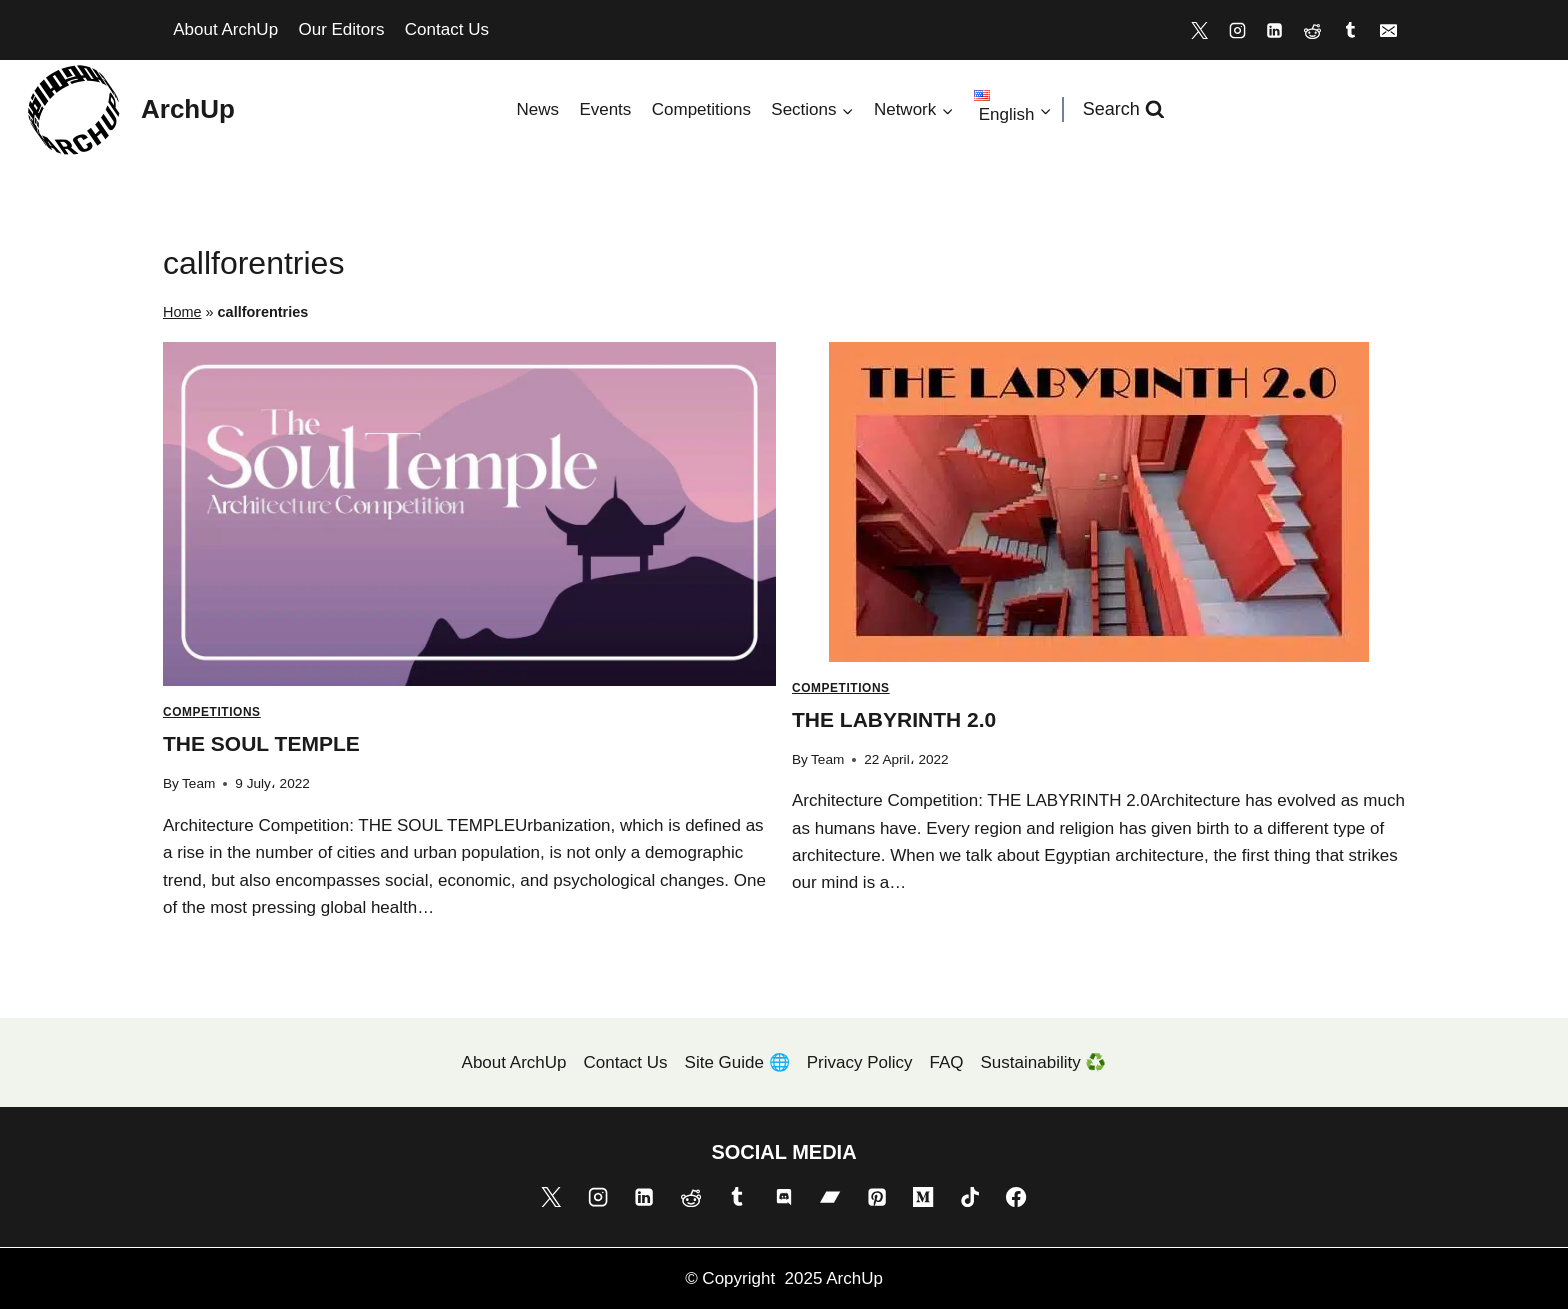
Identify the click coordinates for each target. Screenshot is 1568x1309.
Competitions (701, 109)
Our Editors (341, 29)
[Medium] (923, 1197)
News (537, 109)
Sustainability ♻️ (1044, 1062)
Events (605, 109)
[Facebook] (1016, 1197)
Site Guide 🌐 (737, 1062)
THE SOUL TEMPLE (261, 743)
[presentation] (469, 514)
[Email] (1388, 30)
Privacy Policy (860, 1062)
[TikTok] (970, 1197)
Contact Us (447, 29)
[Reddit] (1313, 30)
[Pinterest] (877, 1197)
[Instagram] (1237, 30)
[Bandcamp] (830, 1197)
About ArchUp (225, 29)
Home (182, 312)
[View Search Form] (1124, 109)
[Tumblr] (1350, 30)
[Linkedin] (1275, 30)
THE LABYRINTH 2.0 (894, 719)
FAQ (947, 1062)
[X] (1199, 30)
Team (198, 783)
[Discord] (784, 1197)
